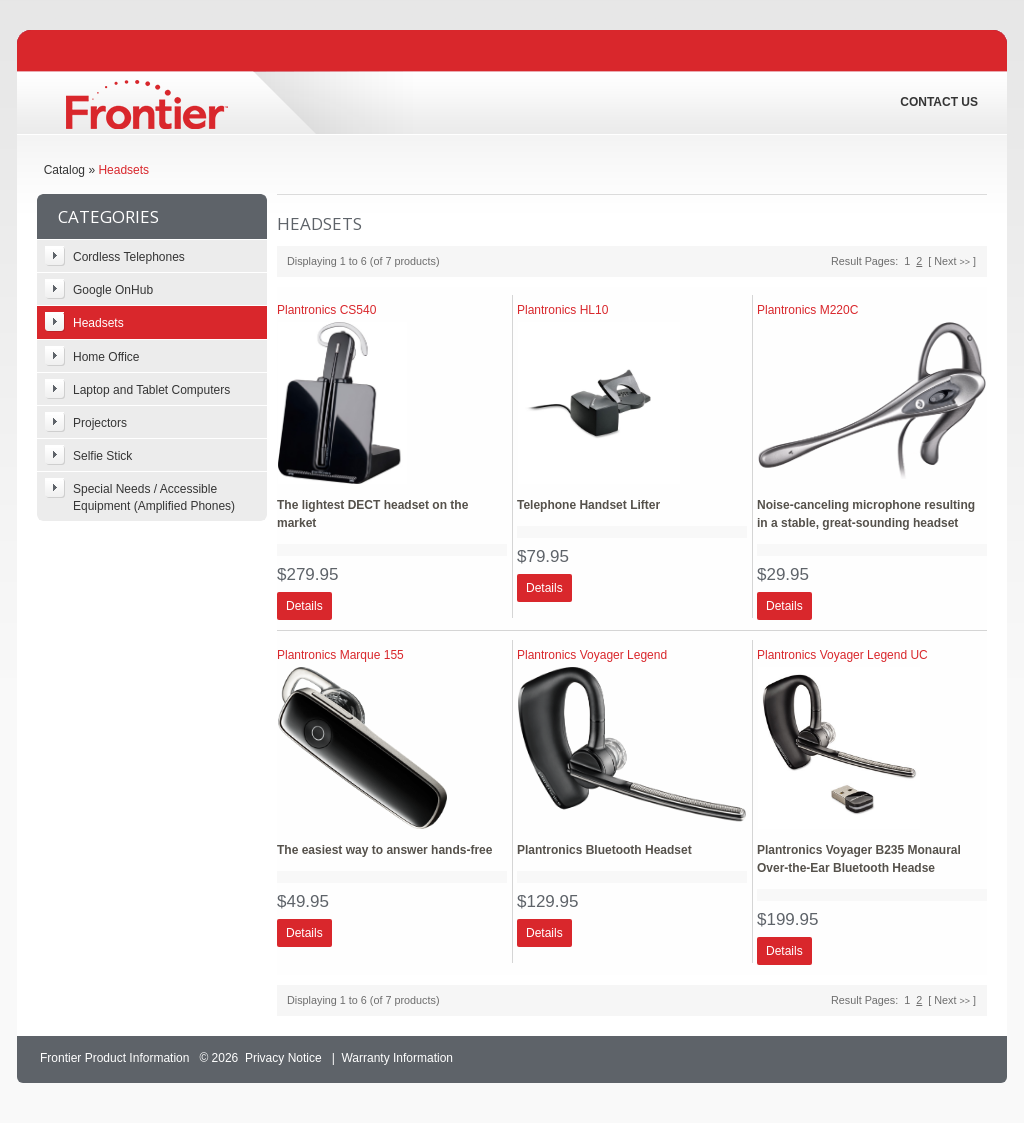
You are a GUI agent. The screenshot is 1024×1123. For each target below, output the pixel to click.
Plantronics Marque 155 (340, 655)
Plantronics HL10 (562, 310)
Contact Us (939, 102)
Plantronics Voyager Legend (592, 655)
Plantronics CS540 (326, 310)
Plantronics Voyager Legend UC (842, 655)
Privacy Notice (283, 1058)
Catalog (64, 170)
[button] (304, 606)
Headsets (123, 170)
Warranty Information (397, 1058)
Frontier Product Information (114, 1058)
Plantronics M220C (807, 310)
